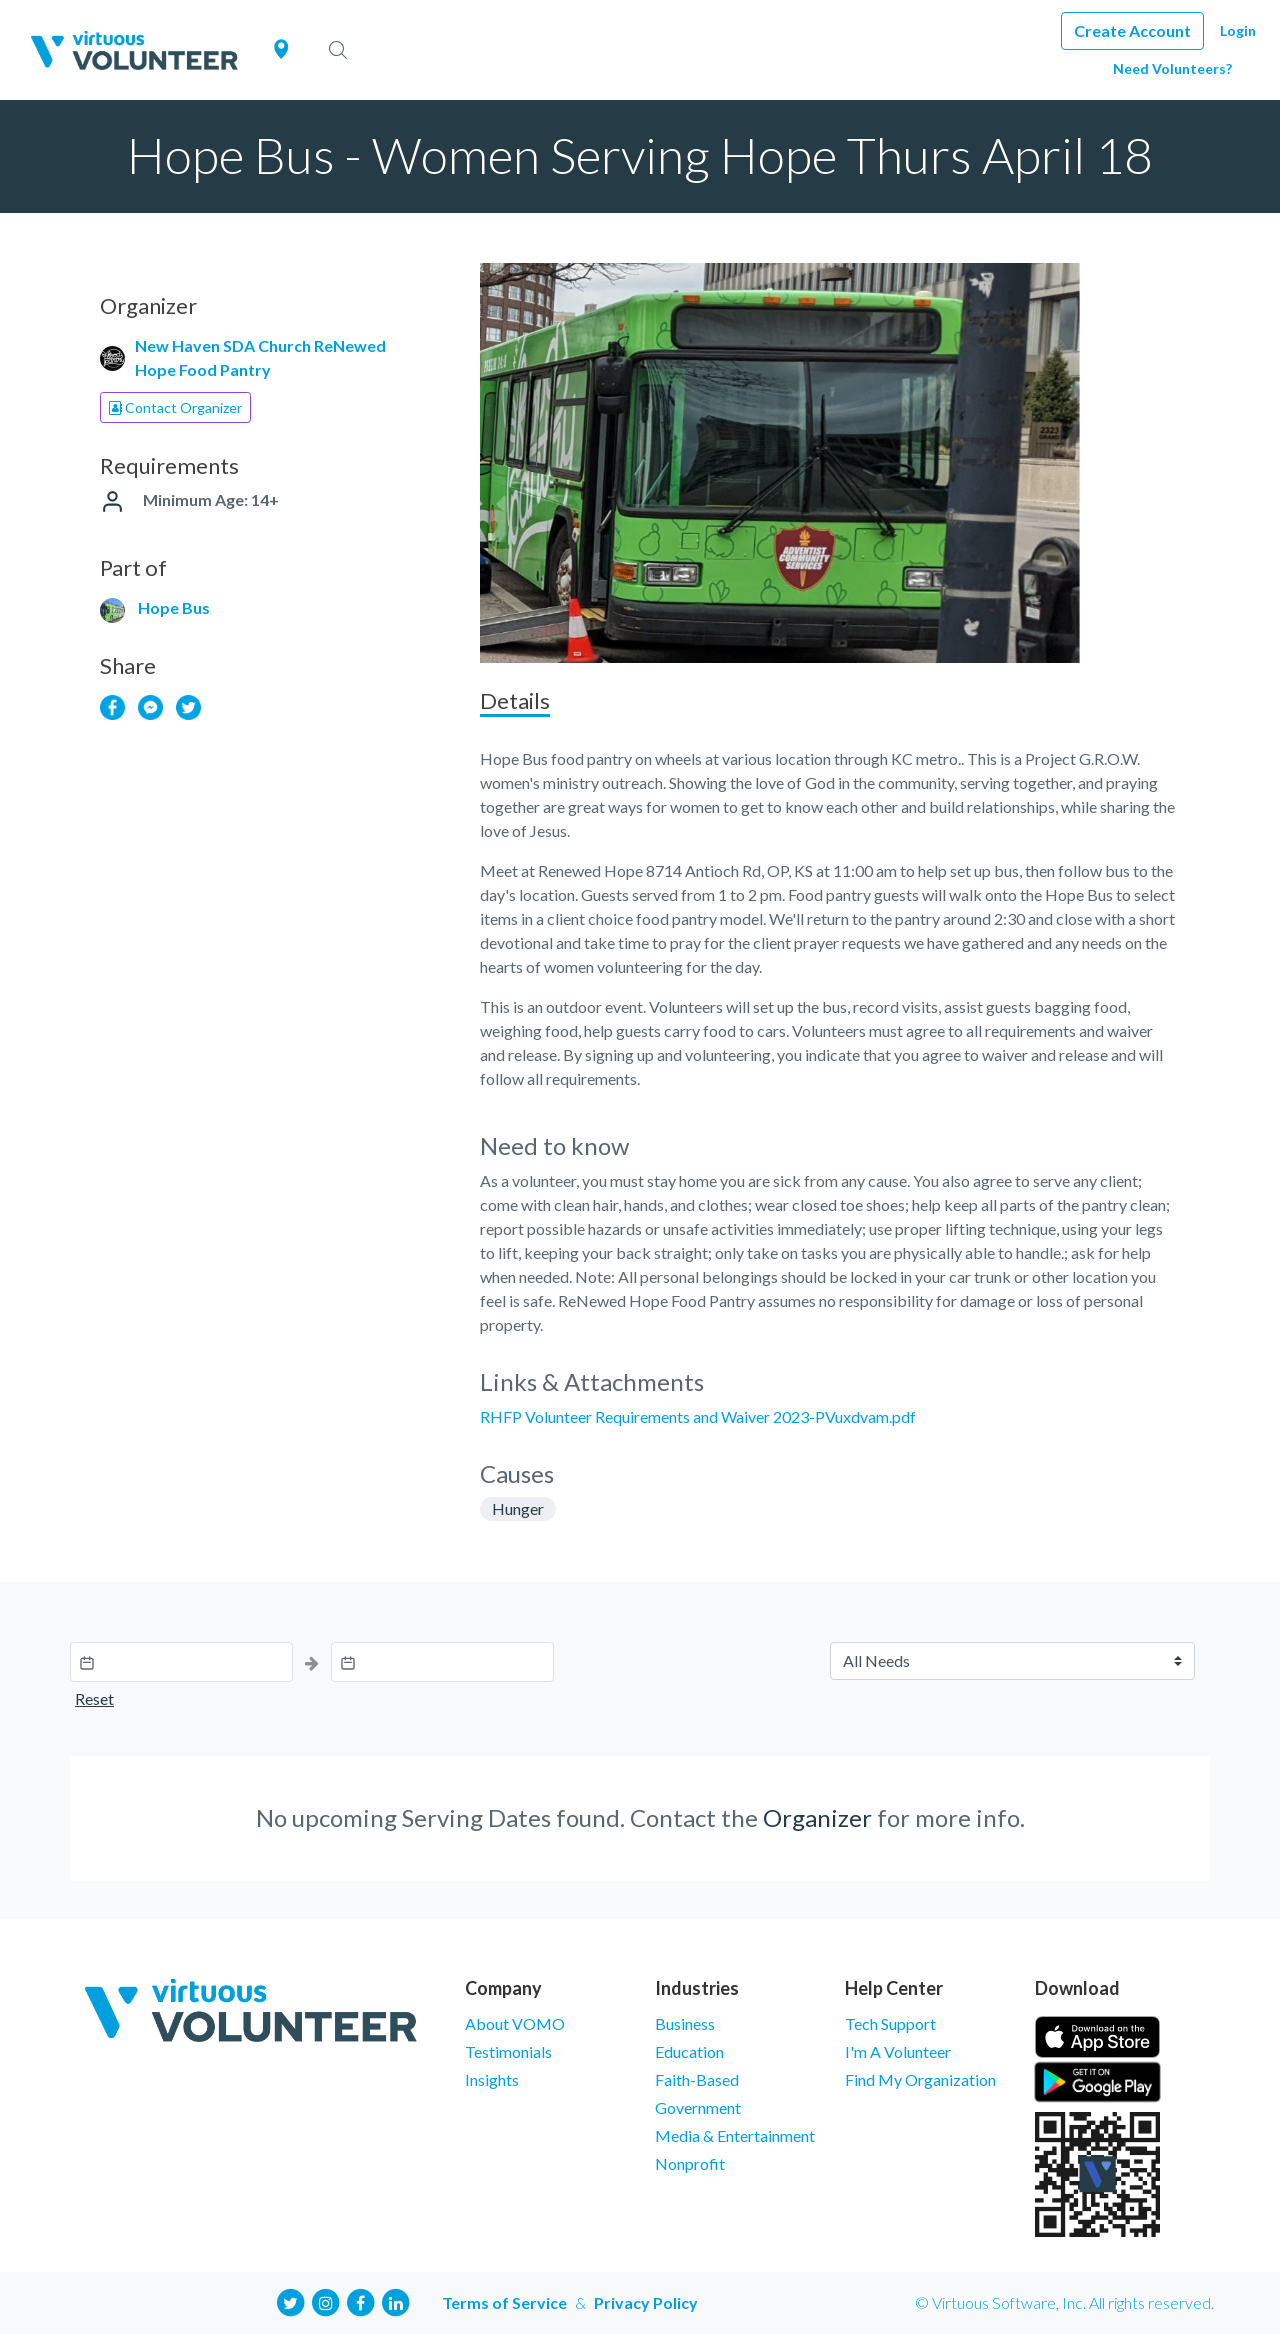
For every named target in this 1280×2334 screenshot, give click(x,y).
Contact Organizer (175, 407)
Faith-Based (697, 2079)
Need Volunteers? (1172, 68)
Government (698, 2107)
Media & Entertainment (735, 2135)
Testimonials (508, 2051)
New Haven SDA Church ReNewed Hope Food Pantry (260, 357)
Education (689, 2051)
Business (685, 2023)
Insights (492, 2079)
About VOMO (515, 2023)
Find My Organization (920, 2079)
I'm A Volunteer (898, 2051)
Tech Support (890, 2023)
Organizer (817, 1817)
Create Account (1132, 30)
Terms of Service (504, 2302)
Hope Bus (174, 607)
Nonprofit (690, 2163)
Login (1238, 30)
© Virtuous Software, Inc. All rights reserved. (1064, 2302)
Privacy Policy (646, 2302)
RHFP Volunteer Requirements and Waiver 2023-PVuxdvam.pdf (698, 1416)
